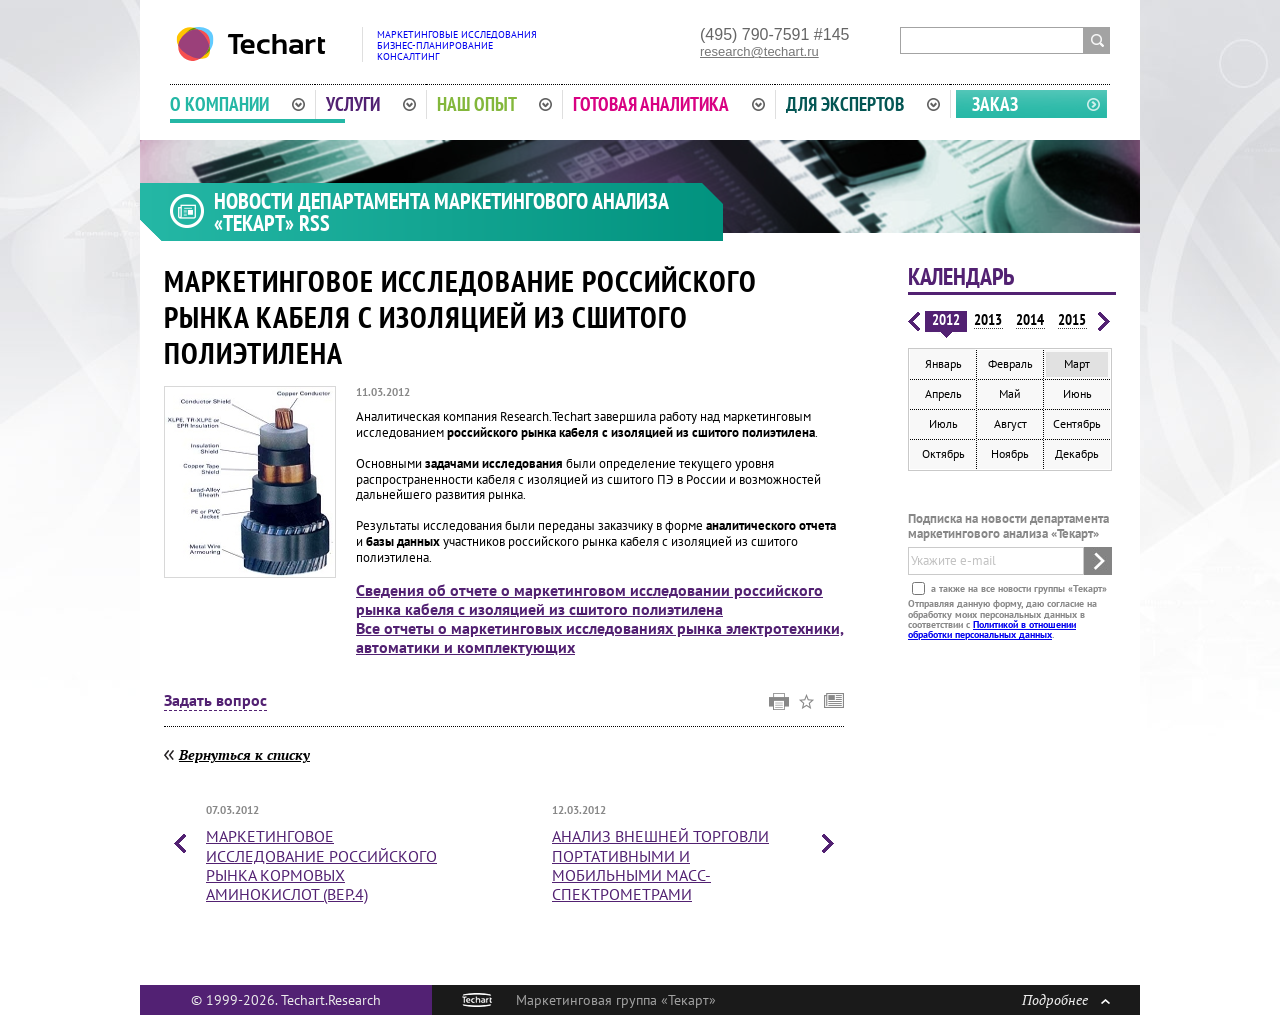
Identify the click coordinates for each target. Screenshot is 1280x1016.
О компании (237, 104)
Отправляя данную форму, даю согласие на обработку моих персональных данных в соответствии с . (1002, 619)
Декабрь (1077, 453)
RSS (314, 223)
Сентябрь (1077, 423)
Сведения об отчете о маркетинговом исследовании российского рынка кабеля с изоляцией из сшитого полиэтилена (589, 599)
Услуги (371, 104)
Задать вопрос (215, 701)
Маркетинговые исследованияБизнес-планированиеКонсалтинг (457, 45)
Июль (943, 423)
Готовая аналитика (669, 104)
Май (1010, 393)
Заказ (995, 104)
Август (1010, 423)
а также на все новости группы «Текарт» (1017, 588)
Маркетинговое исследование (321, 865)
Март (1077, 363)
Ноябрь (1010, 453)
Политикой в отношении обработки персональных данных (992, 629)
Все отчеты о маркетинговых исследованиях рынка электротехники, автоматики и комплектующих (600, 637)
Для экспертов (863, 104)
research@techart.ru (759, 51)
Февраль (1010, 363)
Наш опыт (495, 104)
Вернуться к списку (244, 754)
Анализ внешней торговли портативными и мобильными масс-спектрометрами (660, 865)
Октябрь (943, 453)
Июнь (1077, 393)
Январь (943, 363)
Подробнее (1066, 999)
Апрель (943, 393)
